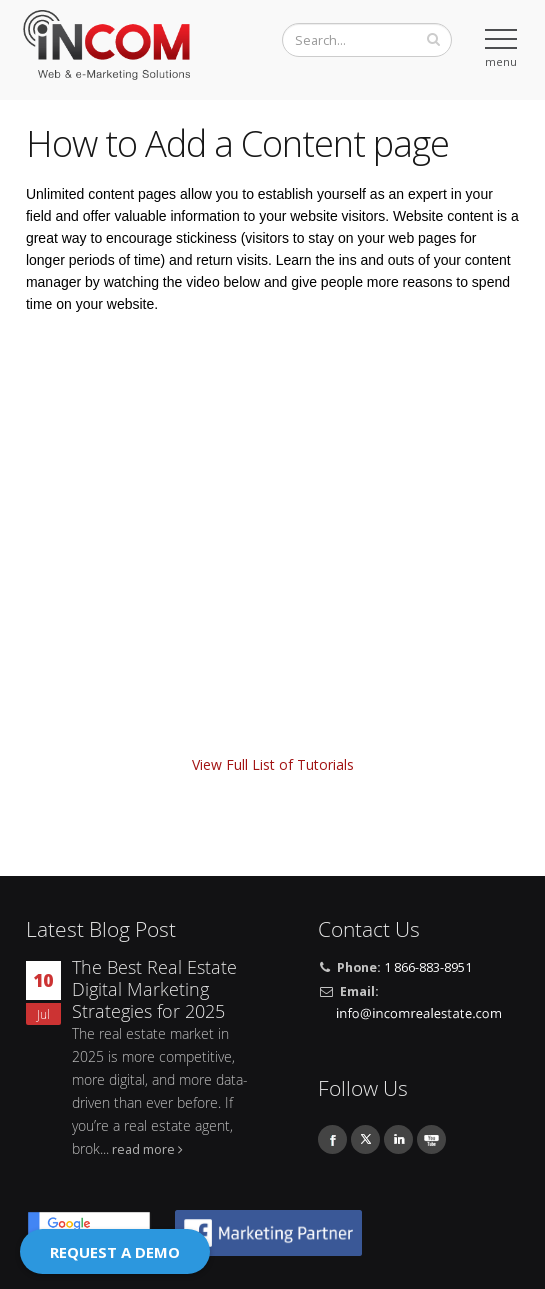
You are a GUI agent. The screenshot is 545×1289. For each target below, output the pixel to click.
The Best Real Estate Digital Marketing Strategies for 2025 (154, 989)
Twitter (365, 1139)
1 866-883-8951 (428, 967)
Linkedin (398, 1139)
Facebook (332, 1139)
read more (143, 1149)
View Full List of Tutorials (273, 764)
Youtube (431, 1139)
